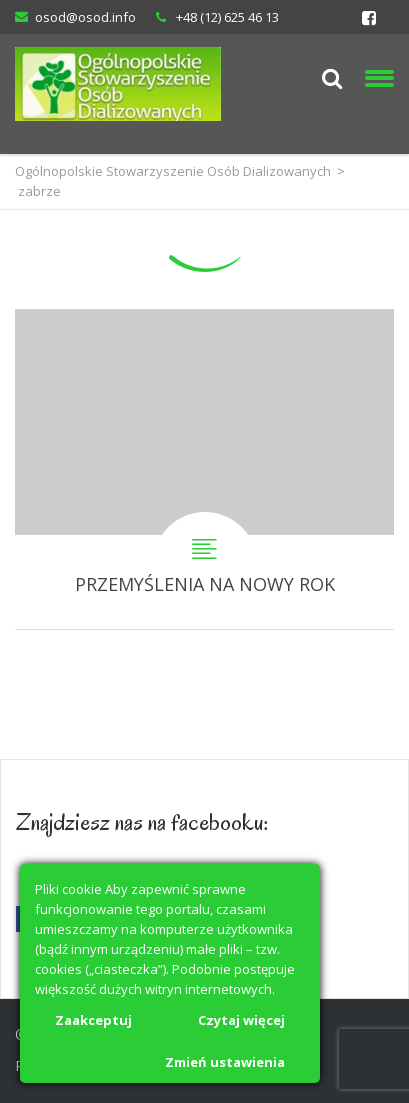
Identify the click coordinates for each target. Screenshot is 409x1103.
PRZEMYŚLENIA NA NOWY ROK (204, 469)
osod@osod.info (85, 17)
